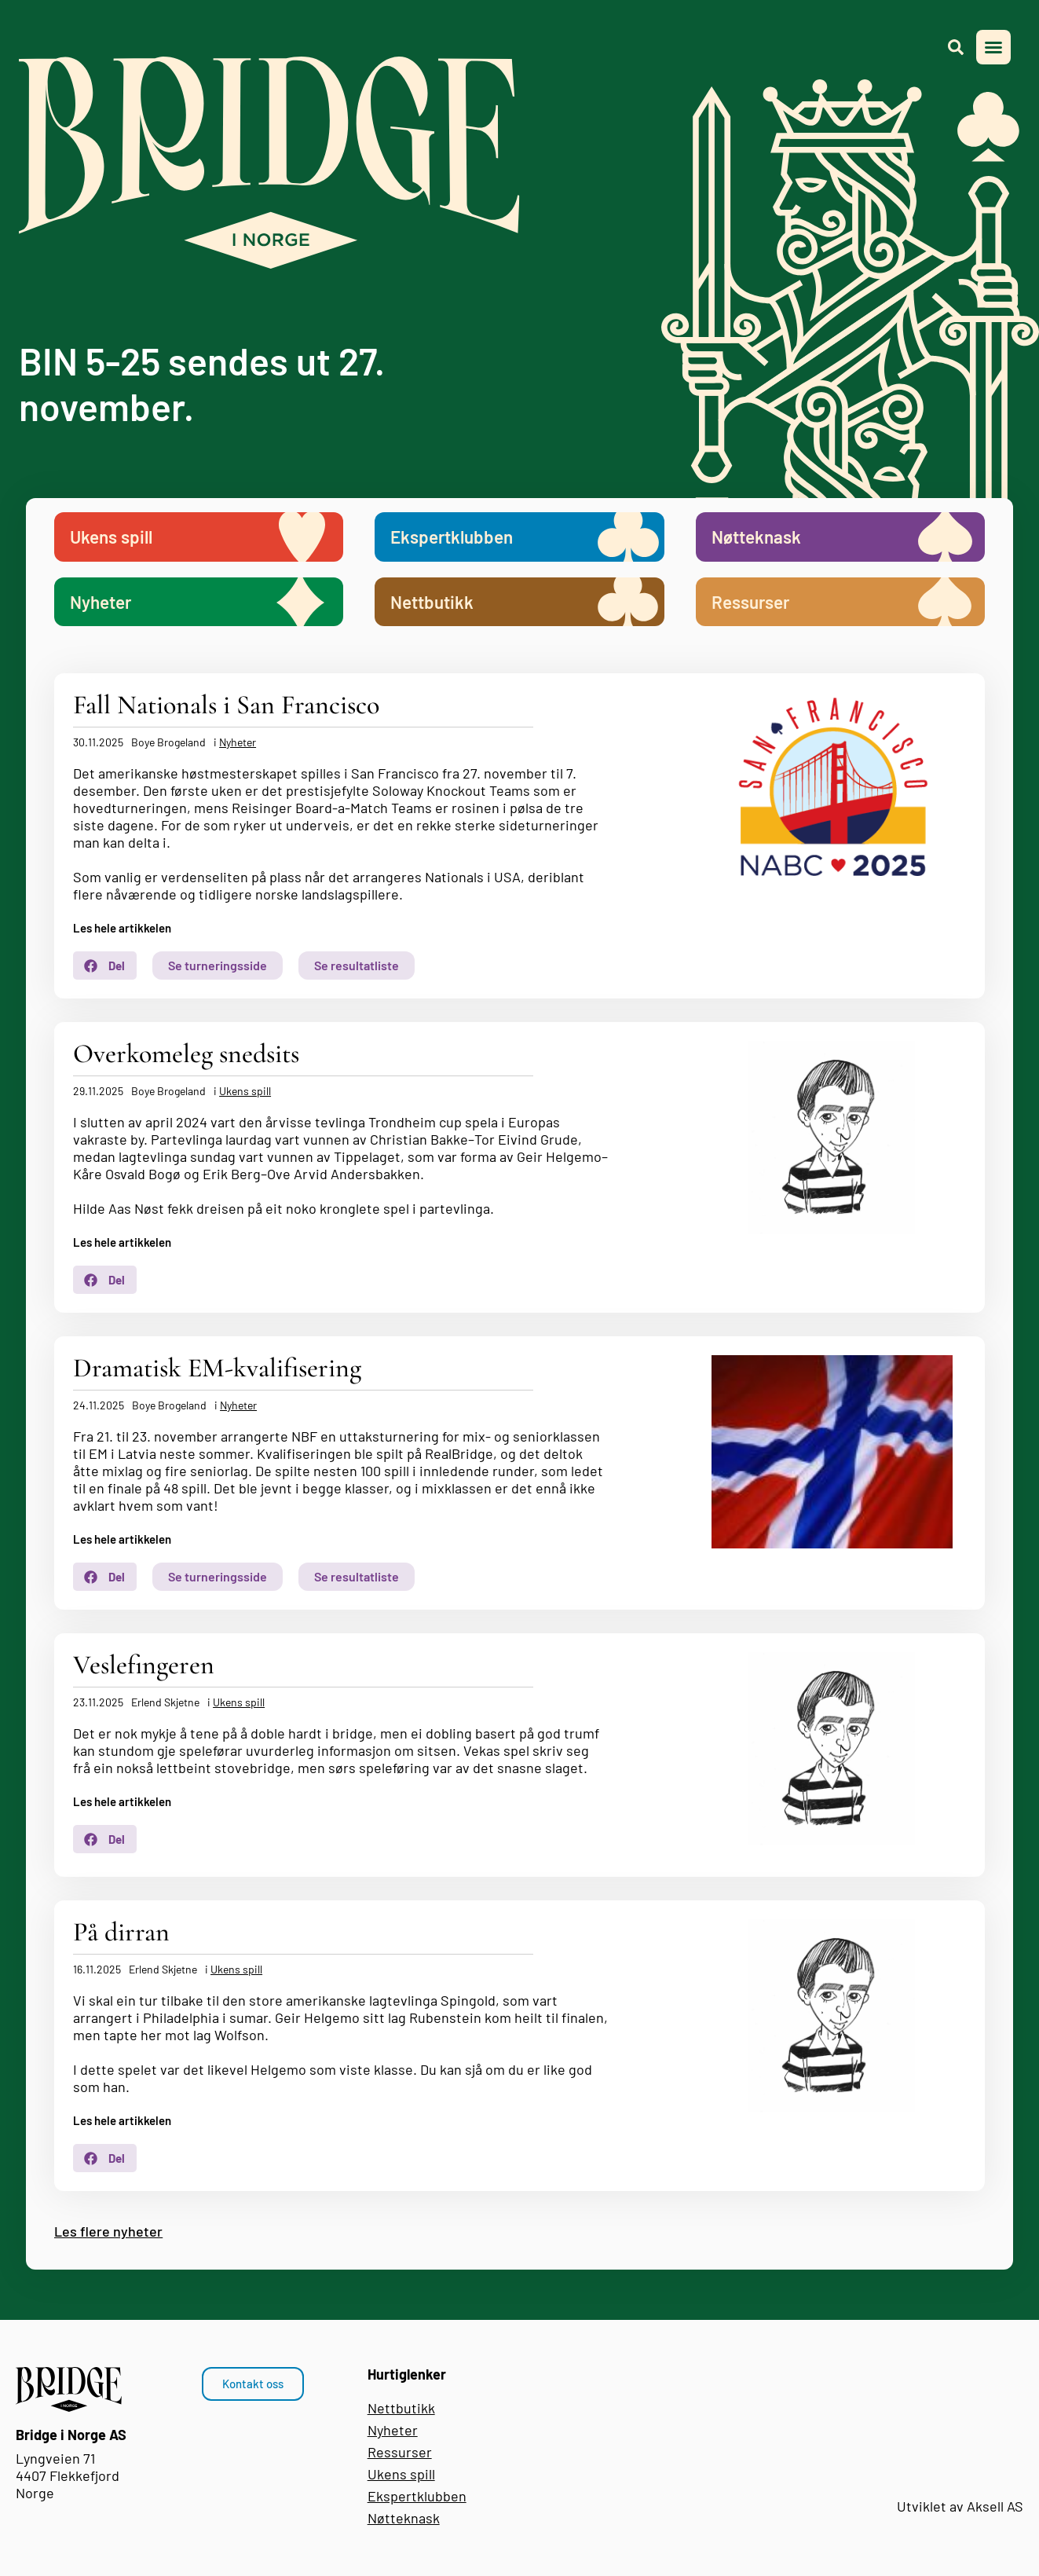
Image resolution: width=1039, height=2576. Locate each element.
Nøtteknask (404, 2518)
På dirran (121, 1932)
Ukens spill (245, 1090)
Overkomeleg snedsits (186, 1054)
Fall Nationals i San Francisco (226, 705)
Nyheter (237, 742)
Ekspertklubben (417, 2496)
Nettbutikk (401, 2408)
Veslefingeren (143, 1665)
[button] (993, 47)
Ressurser (400, 2452)
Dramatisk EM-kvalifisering (217, 1368)
